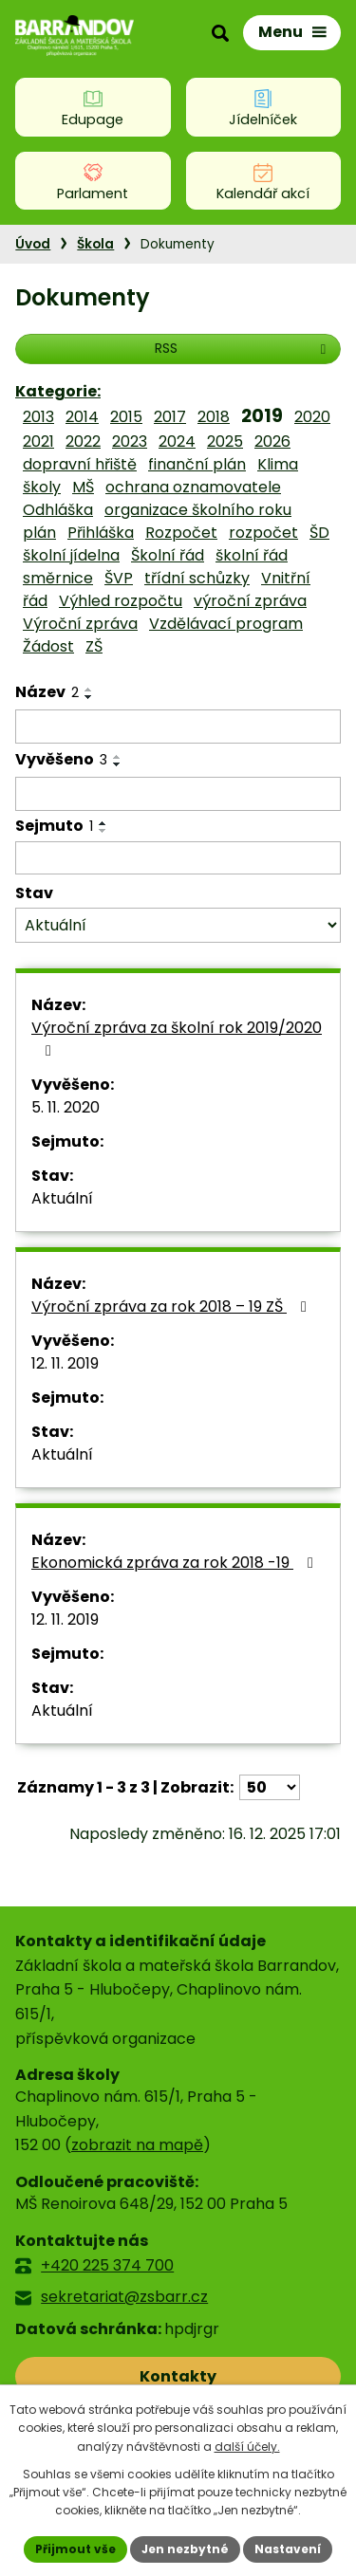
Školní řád (167, 555)
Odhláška (58, 510)
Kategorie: (58, 391)
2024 (177, 441)
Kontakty (178, 2376)
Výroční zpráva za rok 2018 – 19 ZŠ (172, 1306)
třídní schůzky (197, 578)
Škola (95, 244)
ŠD (319, 532)
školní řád (251, 555)
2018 (213, 417)
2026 (272, 441)
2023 (129, 441)
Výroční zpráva (80, 624)
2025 (225, 441)
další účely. (247, 2446)
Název (47, 692)
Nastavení (287, 2549)
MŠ (83, 487)
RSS (243, 348)
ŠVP (118, 578)
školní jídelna (71, 555)
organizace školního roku (197, 510)
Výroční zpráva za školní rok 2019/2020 (176, 1037)
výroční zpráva (250, 601)
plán (39, 532)
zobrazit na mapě (137, 2145)
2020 (312, 417)
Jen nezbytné (185, 2549)
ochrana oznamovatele (193, 487)
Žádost (48, 646)
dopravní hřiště (80, 464)
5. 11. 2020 (65, 1107)
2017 (170, 417)
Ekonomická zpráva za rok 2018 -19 (175, 1562)
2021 (38, 441)
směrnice (58, 578)
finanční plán (197, 464)
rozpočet (263, 532)
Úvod (32, 244)
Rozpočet (181, 532)
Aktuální (62, 1198)
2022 (83, 441)
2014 (82, 417)
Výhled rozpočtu (120, 601)
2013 (38, 417)
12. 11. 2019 (65, 1363)
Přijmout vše (75, 2549)
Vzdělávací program (226, 624)
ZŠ (94, 646)
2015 (126, 417)
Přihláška (100, 532)
